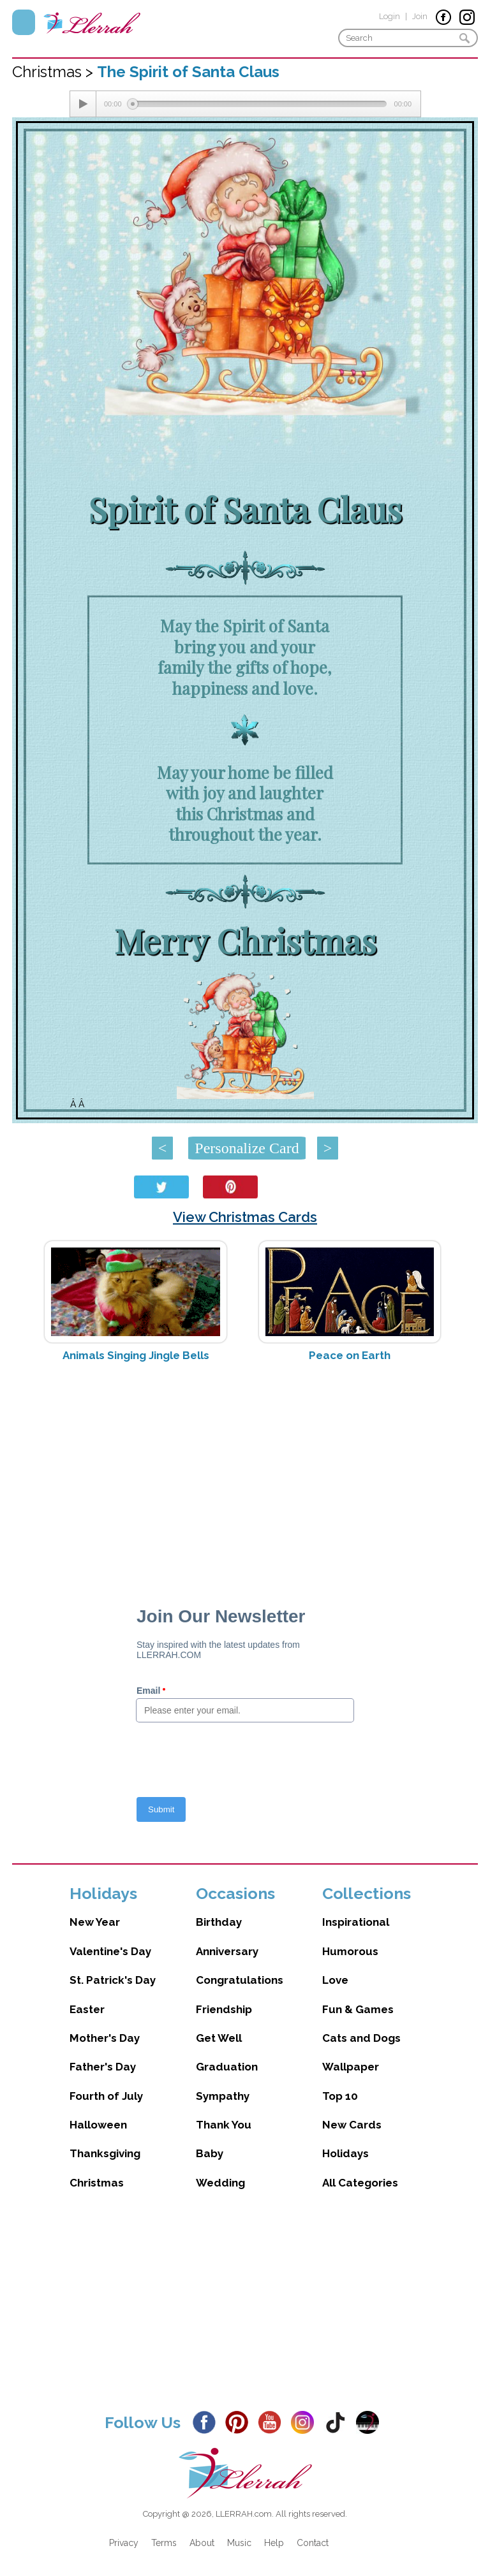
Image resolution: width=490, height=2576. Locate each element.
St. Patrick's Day (113, 1980)
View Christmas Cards (245, 1217)
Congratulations (239, 1980)
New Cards (352, 2124)
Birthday (219, 1922)
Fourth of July (106, 2096)
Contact (313, 2543)
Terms (164, 2543)
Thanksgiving (105, 2153)
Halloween (98, 2124)
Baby (209, 2153)
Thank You (223, 2124)
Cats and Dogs (361, 2038)
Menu (23, 22)
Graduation (227, 2066)
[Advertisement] (245, 1473)
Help (274, 2543)
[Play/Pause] (83, 104)
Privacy (123, 2543)
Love (335, 1980)
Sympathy (222, 2096)
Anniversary (227, 1951)
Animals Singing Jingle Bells (136, 1355)
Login (389, 16)
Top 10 (340, 2096)
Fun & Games (358, 2009)
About (201, 2543)
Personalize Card (247, 1148)
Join (419, 16)
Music (239, 2543)
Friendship (224, 2009)
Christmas (97, 2182)
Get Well (219, 2038)
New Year (95, 1922)
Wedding (220, 2182)
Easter (87, 2009)
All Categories (360, 2182)
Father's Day (103, 2066)
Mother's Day (105, 2038)
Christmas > (54, 71)
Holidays (345, 2153)
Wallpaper (350, 2066)
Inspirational (355, 1922)
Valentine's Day (110, 1951)
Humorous (350, 1951)
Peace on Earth (349, 1355)
